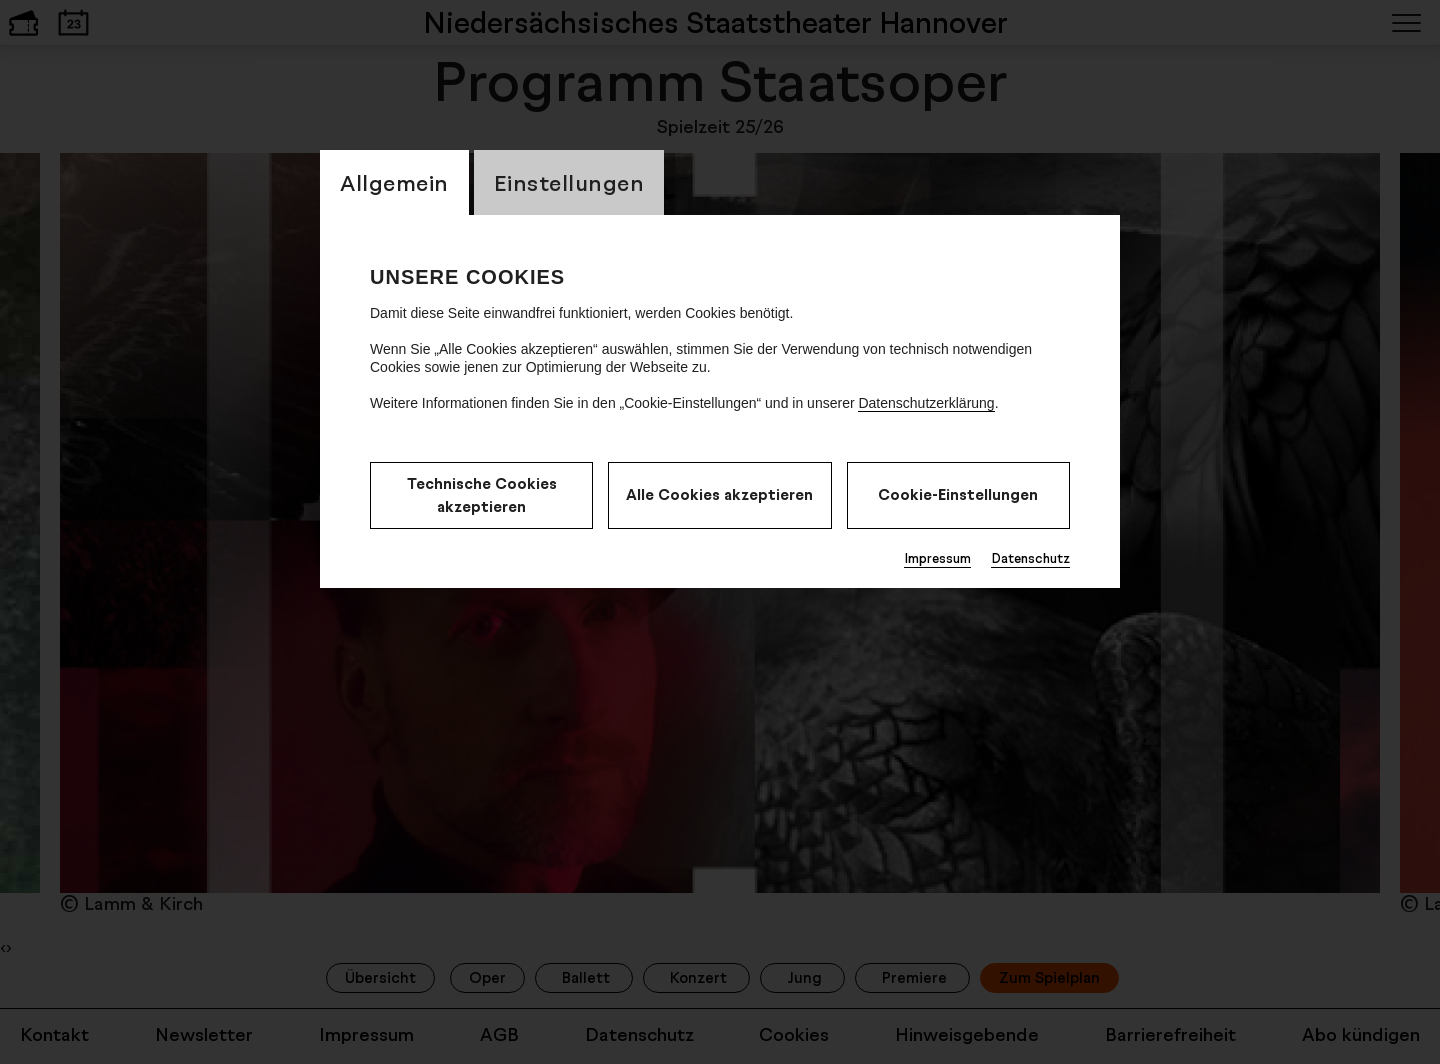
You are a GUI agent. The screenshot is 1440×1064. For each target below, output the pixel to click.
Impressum (937, 558)
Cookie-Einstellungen (958, 494)
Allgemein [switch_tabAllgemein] (394, 182)
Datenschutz (1030, 558)
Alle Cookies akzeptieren (719, 494)
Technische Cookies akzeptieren (482, 495)
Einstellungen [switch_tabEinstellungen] (569, 182)
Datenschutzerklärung (926, 403)
